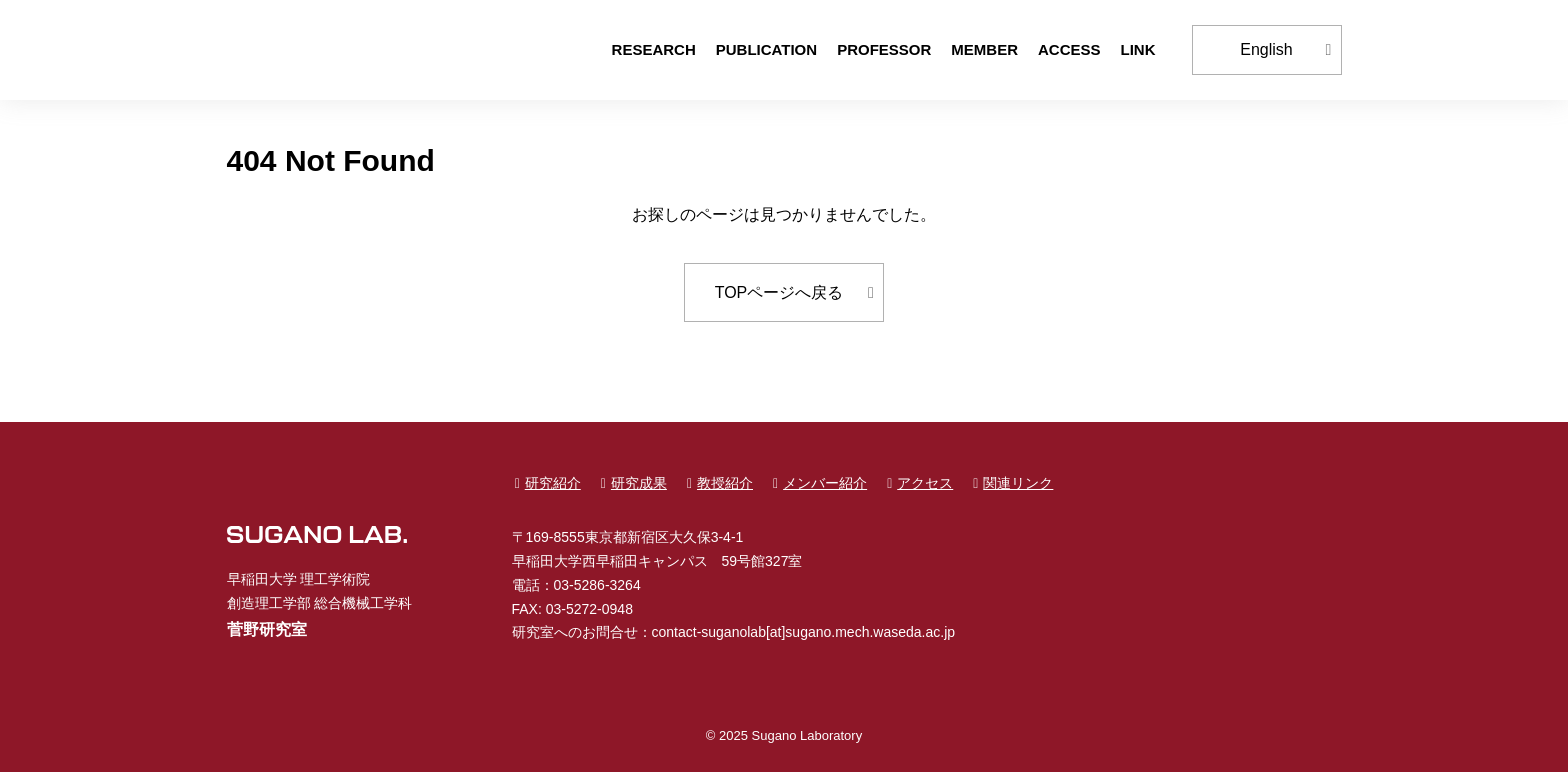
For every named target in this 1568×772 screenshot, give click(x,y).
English (1266, 49)
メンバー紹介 (825, 483)
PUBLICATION (766, 49)
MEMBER (984, 49)
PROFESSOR (884, 49)
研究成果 (639, 483)
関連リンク (1018, 483)
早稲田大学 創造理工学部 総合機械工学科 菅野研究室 (317, 50)
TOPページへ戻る (779, 292)
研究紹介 (553, 483)
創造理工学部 (269, 603)
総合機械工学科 (363, 603)
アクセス (925, 483)
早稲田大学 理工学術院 (299, 579)
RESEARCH (654, 49)
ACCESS (1069, 49)
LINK (1138, 49)
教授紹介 (725, 483)
